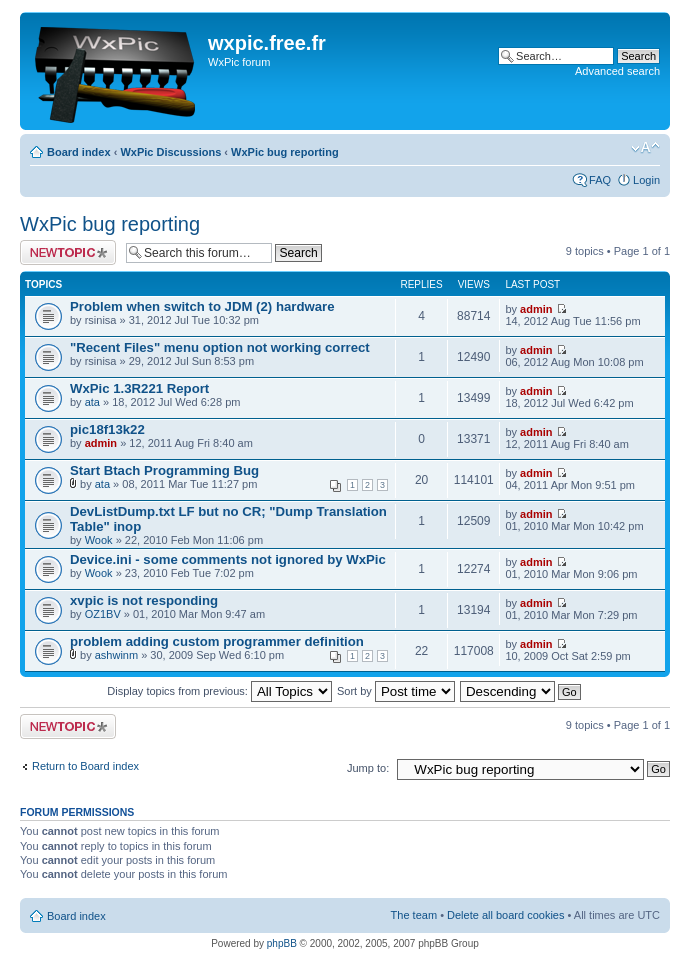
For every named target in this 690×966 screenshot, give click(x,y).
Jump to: (368, 768)
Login (646, 180)
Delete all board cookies (505, 915)
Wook (99, 540)
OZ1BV (103, 614)
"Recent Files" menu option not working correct (220, 347)
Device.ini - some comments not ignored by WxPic (228, 559)
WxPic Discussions (170, 152)
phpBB (282, 943)
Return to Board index (85, 766)
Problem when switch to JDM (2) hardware (202, 306)
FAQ (600, 180)
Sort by (396, 691)
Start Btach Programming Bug (164, 470)
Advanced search (617, 71)
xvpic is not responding (144, 600)
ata (92, 402)
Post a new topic (68, 252)
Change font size (645, 148)
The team (414, 915)
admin (536, 309)
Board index (79, 152)
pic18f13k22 (107, 429)
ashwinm (116, 655)
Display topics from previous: (219, 691)
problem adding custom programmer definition (217, 641)
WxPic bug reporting (285, 152)
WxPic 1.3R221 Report (139, 388)
